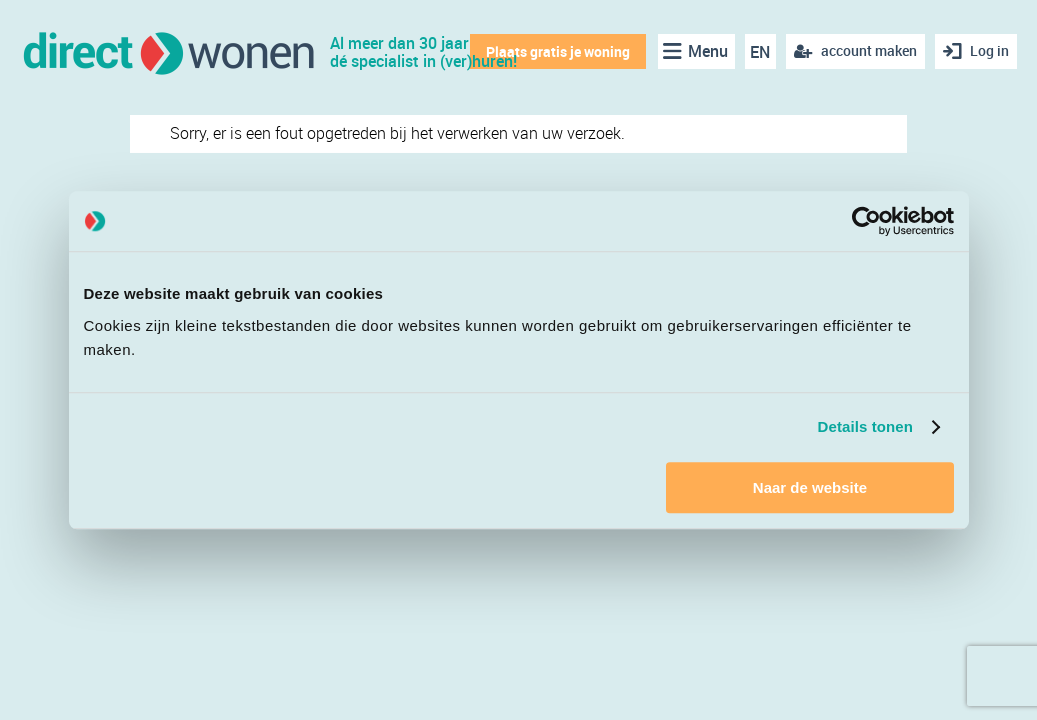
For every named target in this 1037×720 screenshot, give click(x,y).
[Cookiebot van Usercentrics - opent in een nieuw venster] (866, 221)
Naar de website (810, 487)
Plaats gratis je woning (558, 51)
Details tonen (865, 426)
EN (760, 52)
